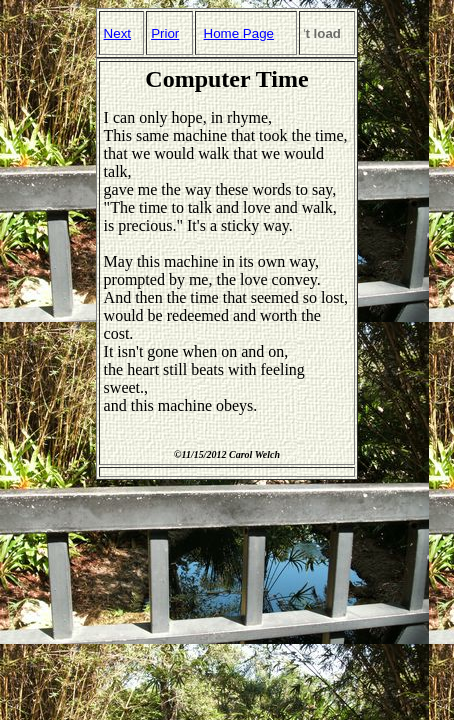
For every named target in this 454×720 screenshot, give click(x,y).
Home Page (239, 33)
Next (117, 33)
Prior (165, 33)
